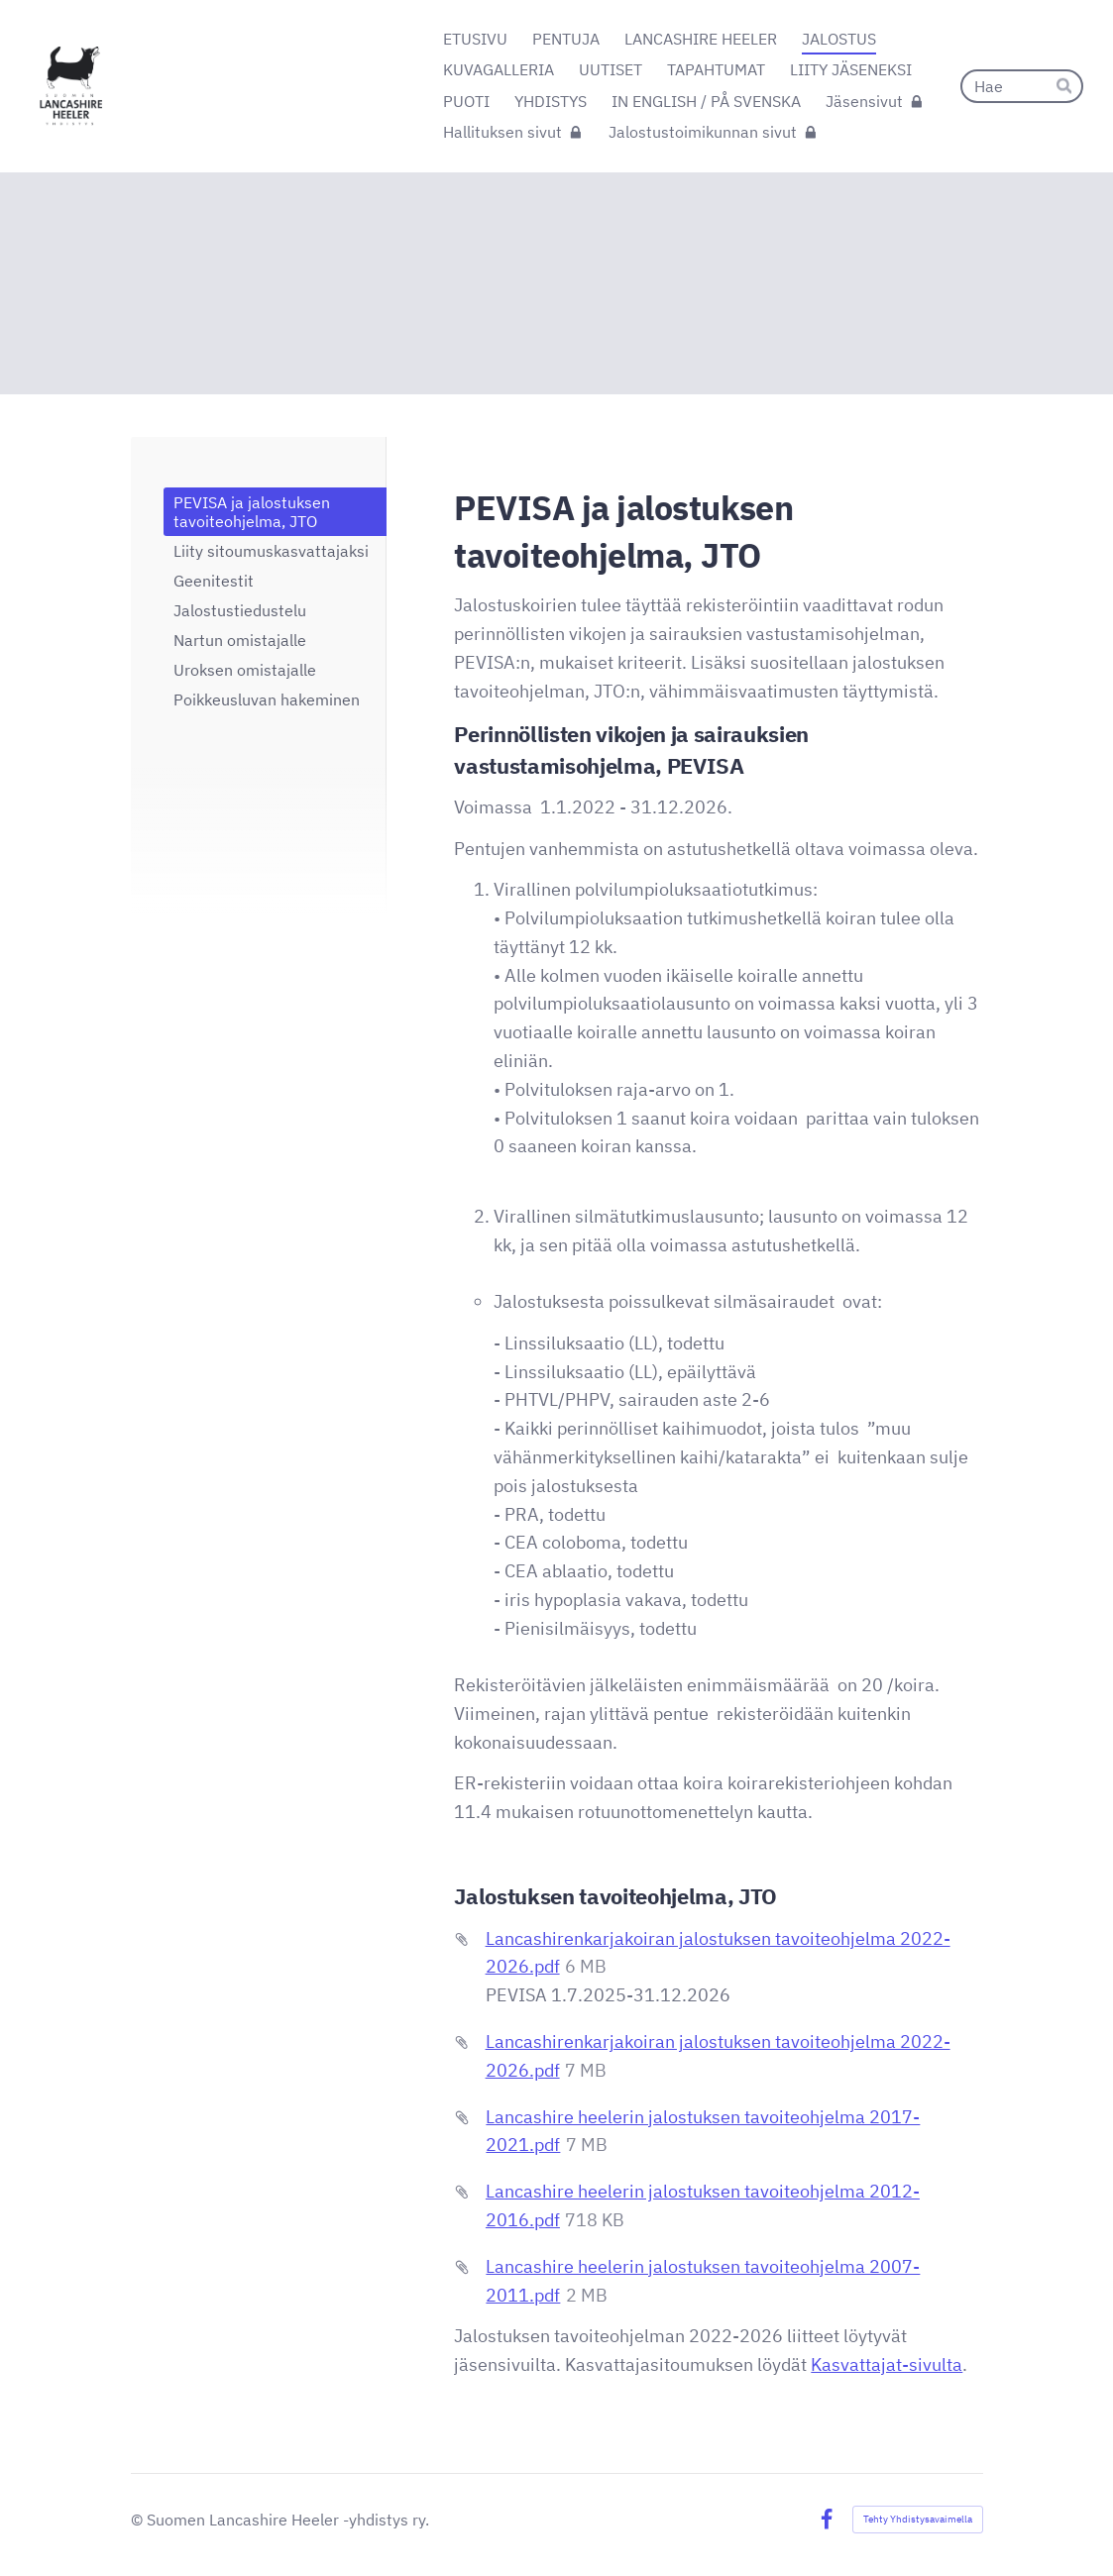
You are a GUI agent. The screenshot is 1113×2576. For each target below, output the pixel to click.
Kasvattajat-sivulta (886, 2364)
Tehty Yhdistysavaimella (917, 2519)
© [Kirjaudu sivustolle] (139, 2519)
